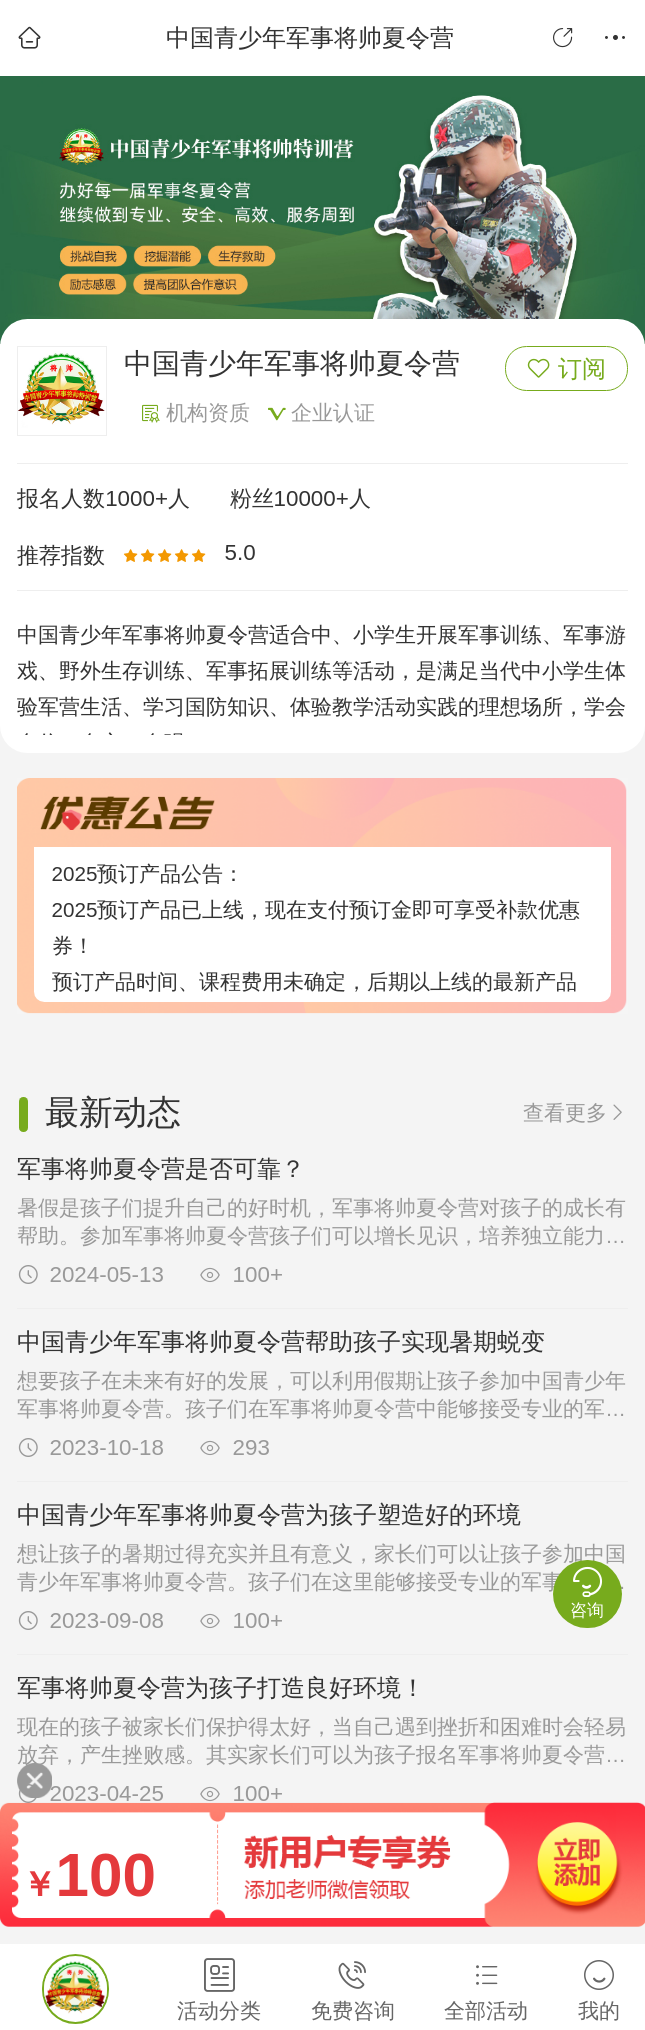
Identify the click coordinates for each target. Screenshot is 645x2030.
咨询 (587, 1592)
